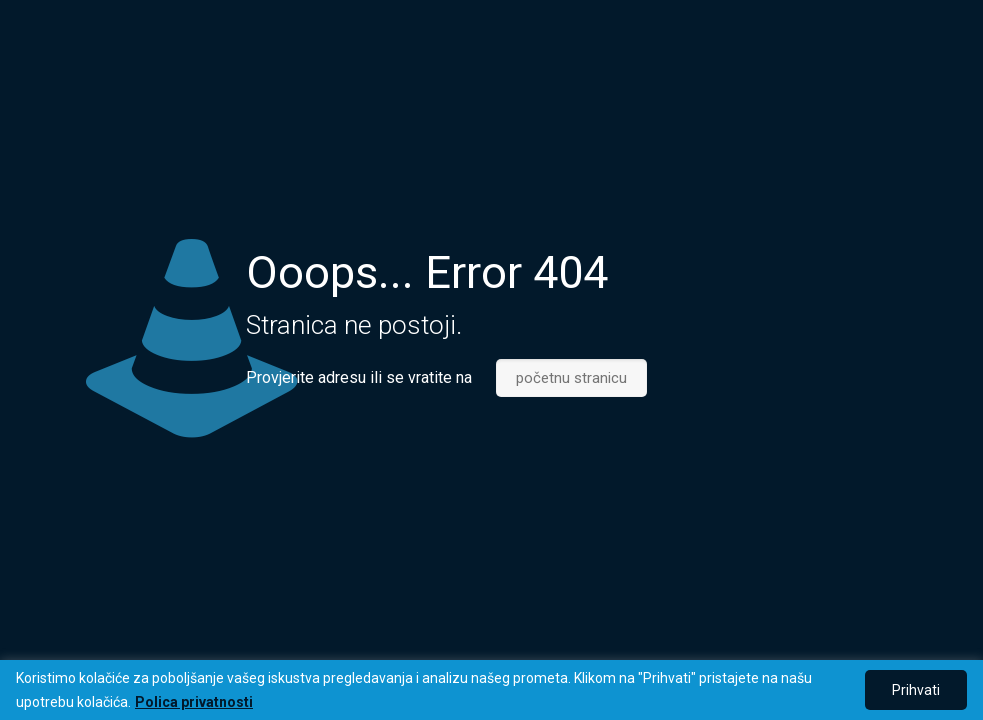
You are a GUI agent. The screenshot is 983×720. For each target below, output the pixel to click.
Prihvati (916, 690)
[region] (491, 690)
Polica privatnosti (194, 702)
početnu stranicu (571, 378)
